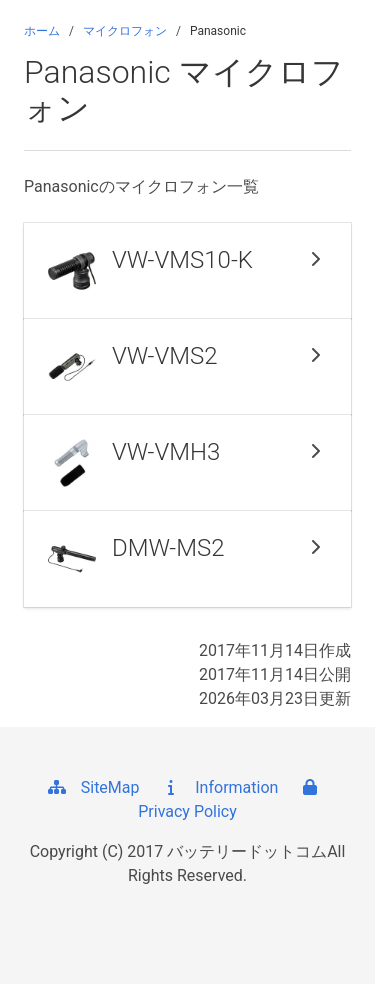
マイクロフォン (125, 31)
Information (218, 787)
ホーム (42, 31)
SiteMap (92, 787)
